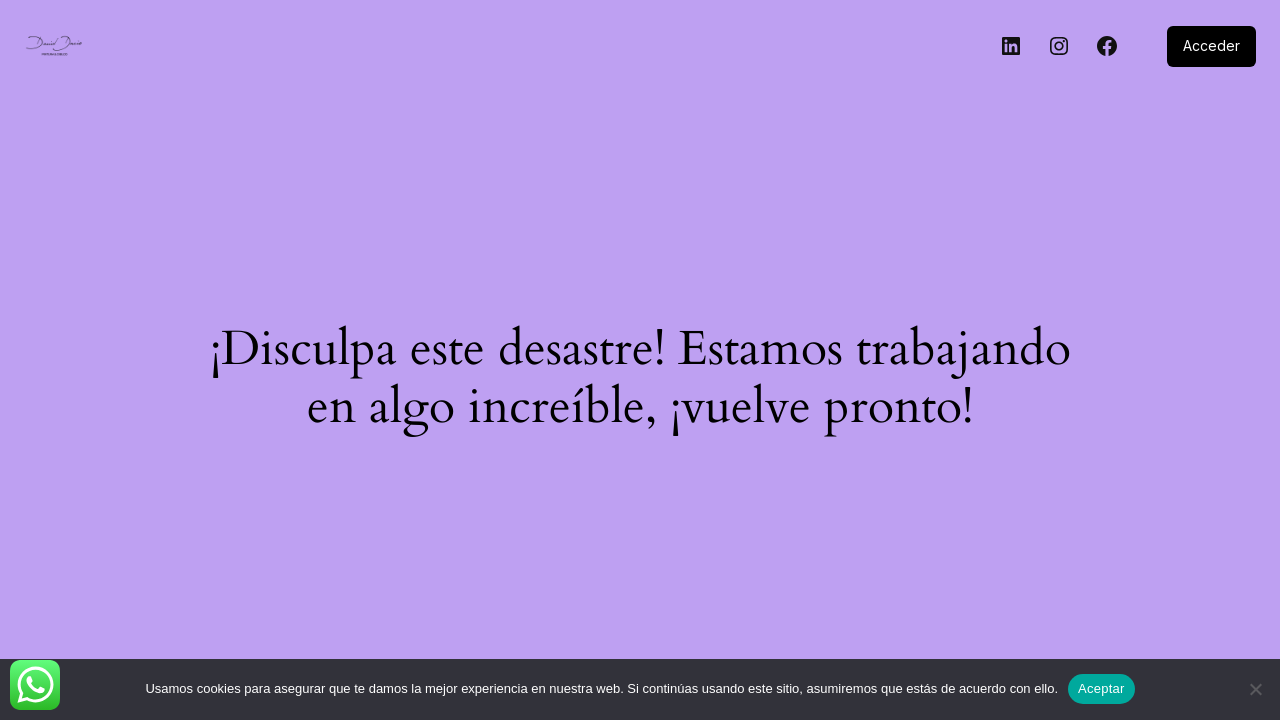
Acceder (1211, 45)
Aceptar (1101, 688)
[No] (1255, 689)
